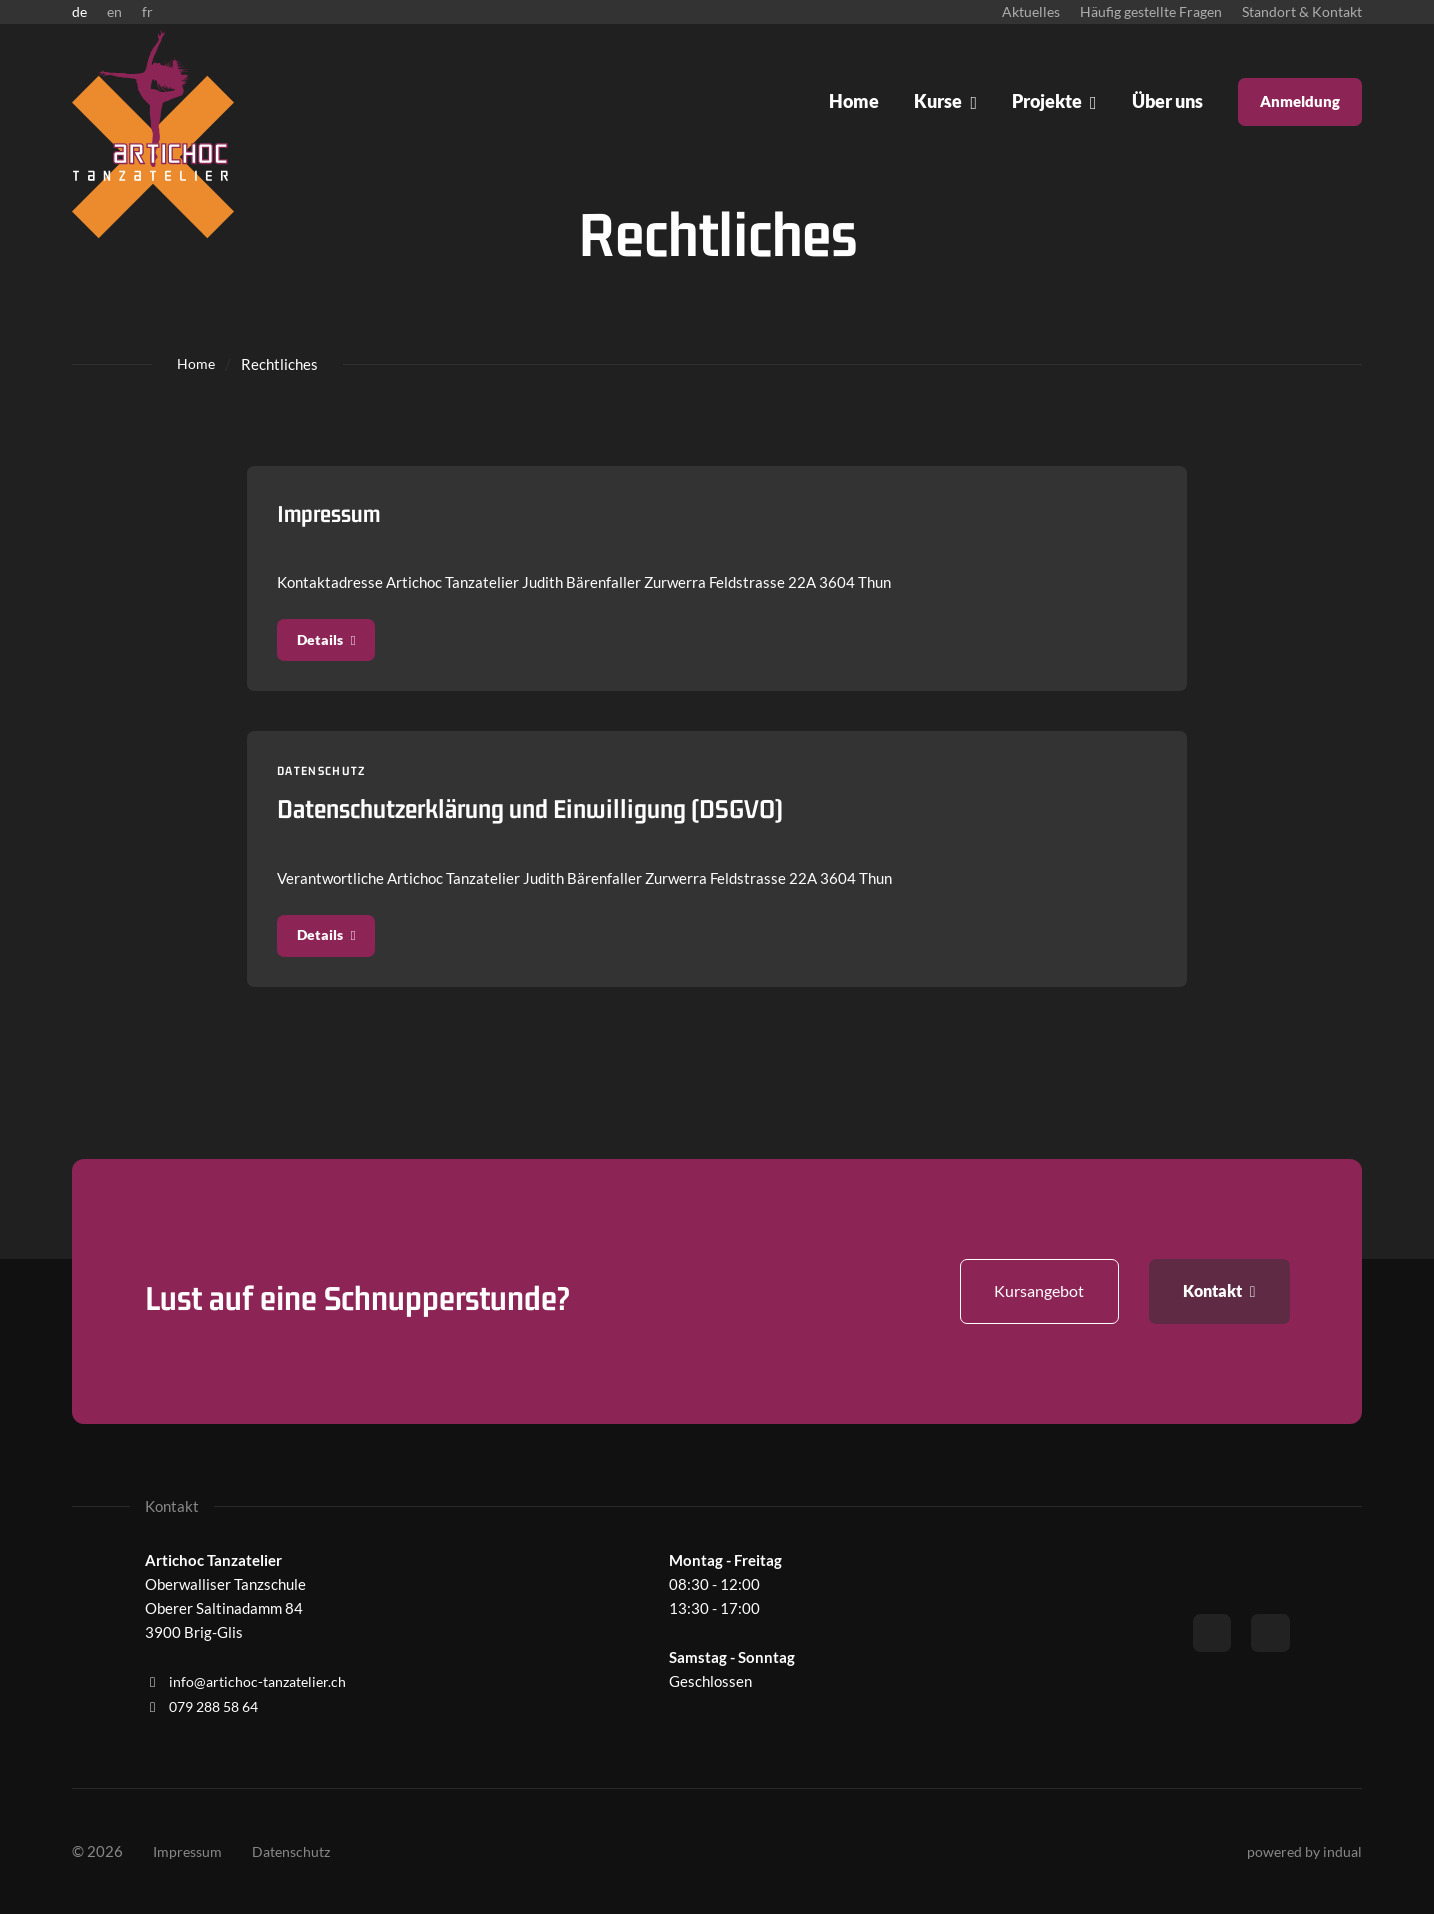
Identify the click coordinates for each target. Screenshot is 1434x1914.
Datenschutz (327, 777)
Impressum (334, 512)
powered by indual (1302, 1852)
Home (196, 364)
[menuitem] (1031, 12)
